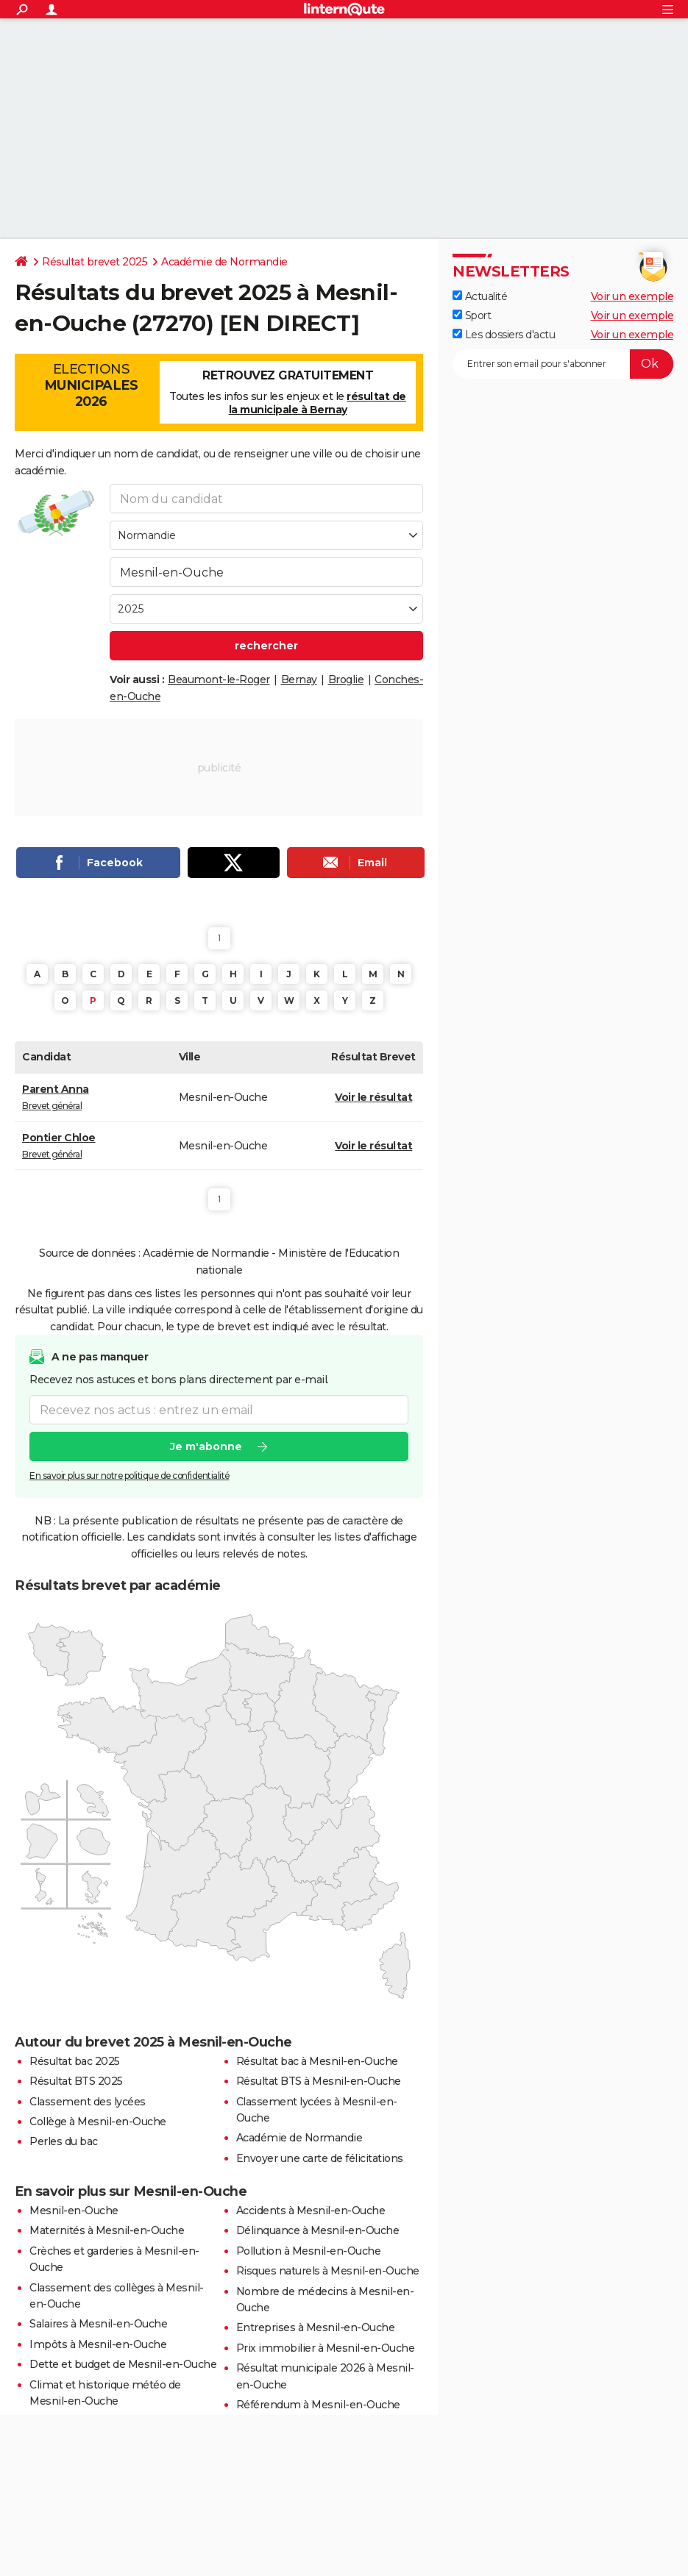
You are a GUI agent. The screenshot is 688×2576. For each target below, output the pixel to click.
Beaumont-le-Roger (219, 679)
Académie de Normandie (224, 261)
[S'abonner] (563, 364)
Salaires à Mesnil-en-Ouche (98, 2323)
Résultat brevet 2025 (94, 261)
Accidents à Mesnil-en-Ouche (311, 2210)
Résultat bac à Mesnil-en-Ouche (317, 2061)
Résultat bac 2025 (74, 2061)
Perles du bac (63, 2141)
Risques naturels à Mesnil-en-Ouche (327, 2270)
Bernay (299, 679)
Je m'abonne (206, 1447)
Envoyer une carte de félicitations (319, 2158)
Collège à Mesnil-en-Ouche (97, 2121)
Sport (472, 315)
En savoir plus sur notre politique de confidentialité (129, 1476)
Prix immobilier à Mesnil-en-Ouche (325, 2348)
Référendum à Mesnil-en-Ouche (318, 2404)
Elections (90, 385)
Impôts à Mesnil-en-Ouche (97, 2344)
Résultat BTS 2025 (76, 2081)
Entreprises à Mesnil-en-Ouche (315, 2327)
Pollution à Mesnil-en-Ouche (308, 2251)
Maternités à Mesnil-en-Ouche (106, 2230)
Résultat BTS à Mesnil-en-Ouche (318, 2081)
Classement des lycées (87, 2101)
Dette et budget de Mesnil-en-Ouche (122, 2364)
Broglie (346, 679)
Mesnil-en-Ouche (73, 2210)
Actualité (480, 296)
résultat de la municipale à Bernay (317, 403)
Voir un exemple (632, 296)
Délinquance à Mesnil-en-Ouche (318, 2230)
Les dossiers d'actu (504, 334)
